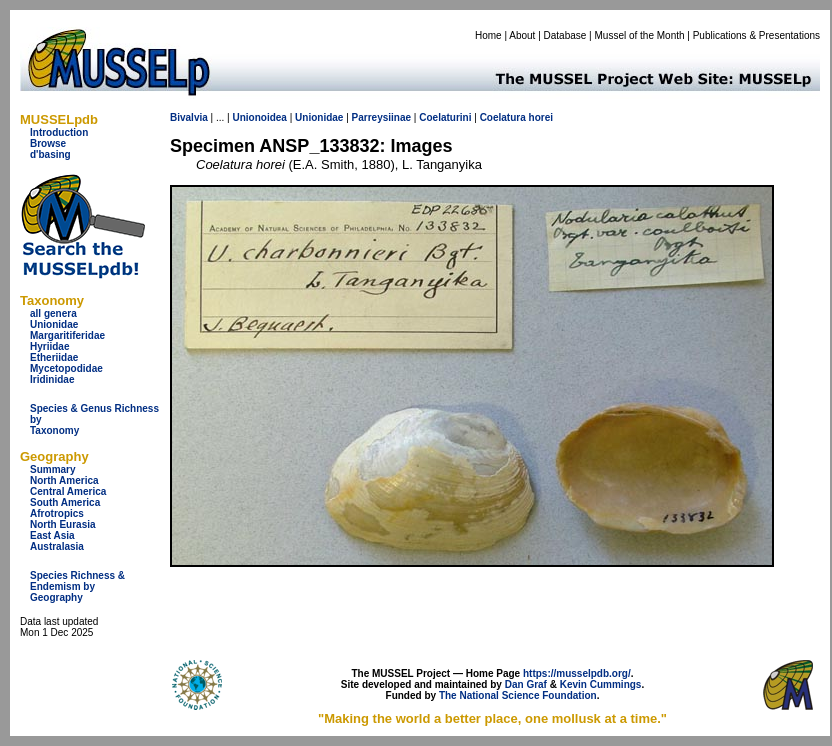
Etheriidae (54, 357)
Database (565, 35)
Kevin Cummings (601, 684)
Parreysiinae (382, 117)
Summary (53, 469)
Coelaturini (445, 117)
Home (488, 35)
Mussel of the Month (640, 35)
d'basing (50, 154)
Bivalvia (189, 117)
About (522, 35)
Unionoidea (259, 117)
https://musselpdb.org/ (577, 673)
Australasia (57, 546)
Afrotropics (57, 513)
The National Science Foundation (518, 695)
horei (541, 117)
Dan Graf (526, 684)
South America (65, 502)
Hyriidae (49, 346)
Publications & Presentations (756, 35)
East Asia (52, 535)
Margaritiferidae (67, 335)
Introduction (59, 132)
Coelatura (503, 117)
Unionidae (54, 324)
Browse (48, 143)
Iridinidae (52, 379)
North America (64, 480)
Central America (68, 491)
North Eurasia (63, 524)
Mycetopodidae (66, 368)
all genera (53, 313)
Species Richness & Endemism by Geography (77, 586)
